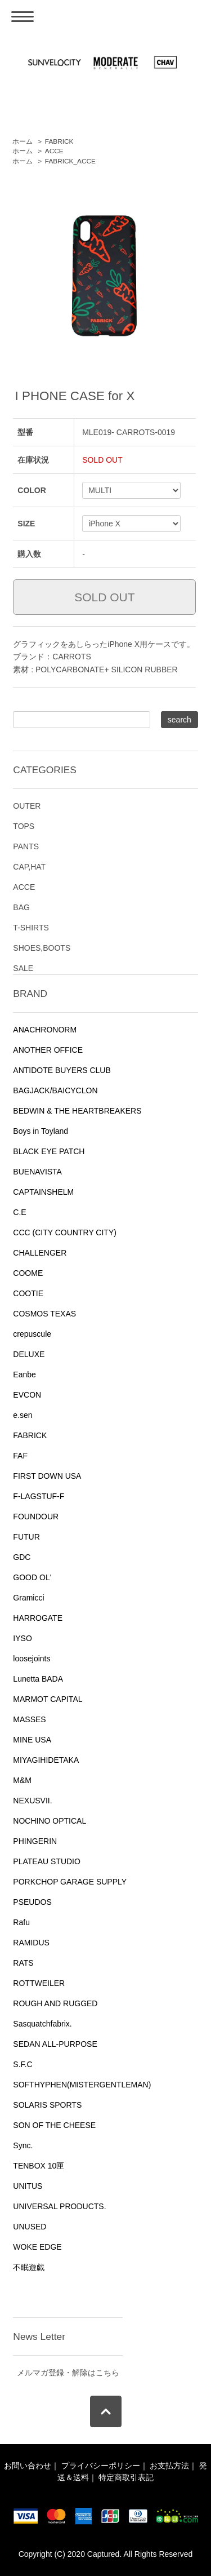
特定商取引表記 (126, 2477)
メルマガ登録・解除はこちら (68, 2372)
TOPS (23, 826)
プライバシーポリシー (100, 2465)
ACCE (54, 151)
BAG (21, 907)
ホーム (22, 141)
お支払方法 (169, 2465)
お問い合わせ (27, 2465)
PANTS (26, 846)
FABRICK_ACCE (70, 161)
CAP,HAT (29, 866)
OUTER (27, 805)
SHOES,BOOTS (41, 947)
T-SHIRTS (31, 927)
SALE (23, 968)
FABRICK (59, 141)
